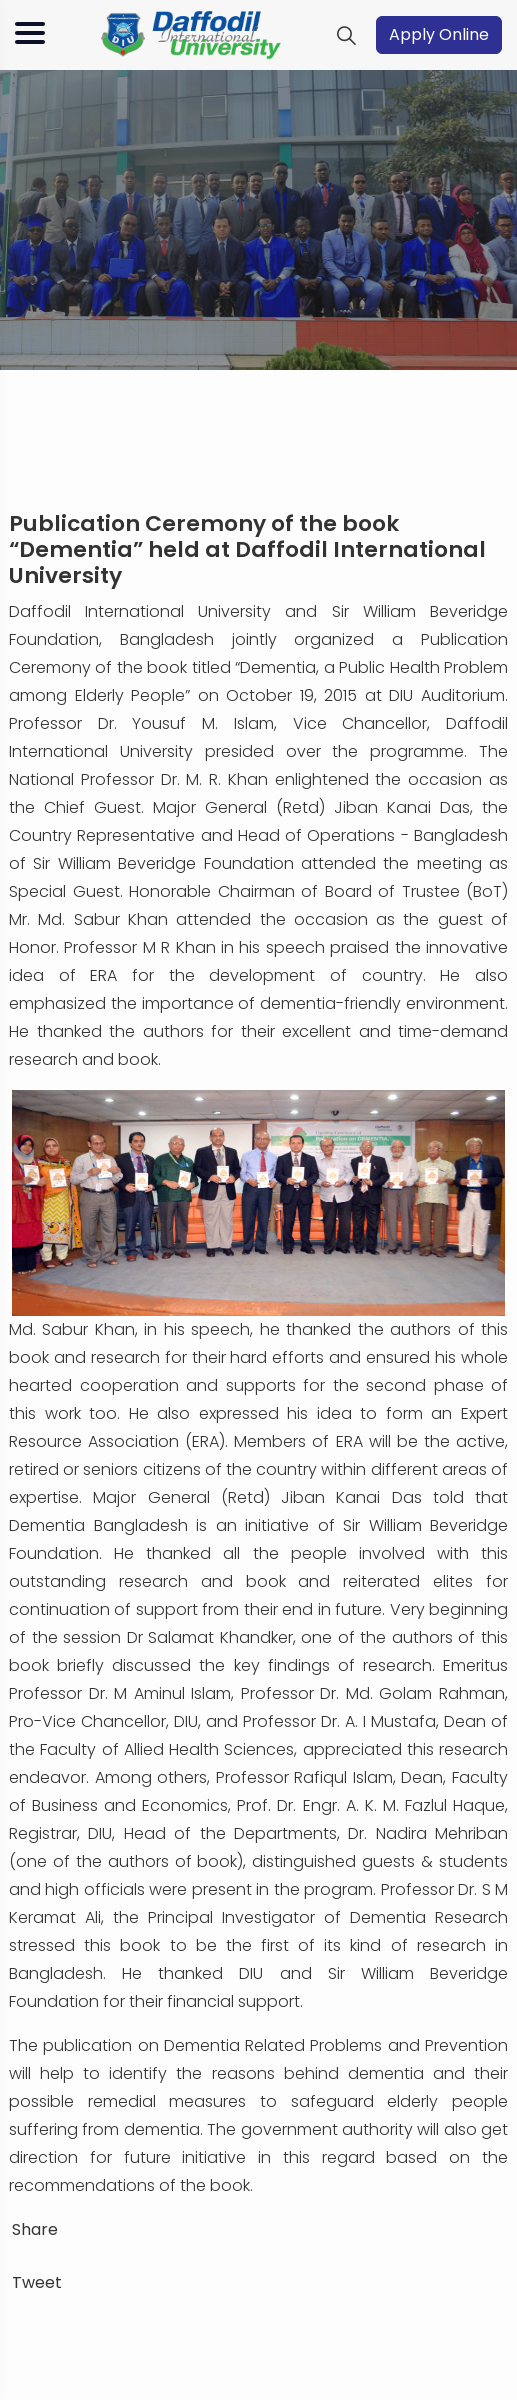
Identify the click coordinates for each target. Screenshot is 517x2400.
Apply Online (439, 34)
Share (35, 2229)
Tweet (37, 2282)
